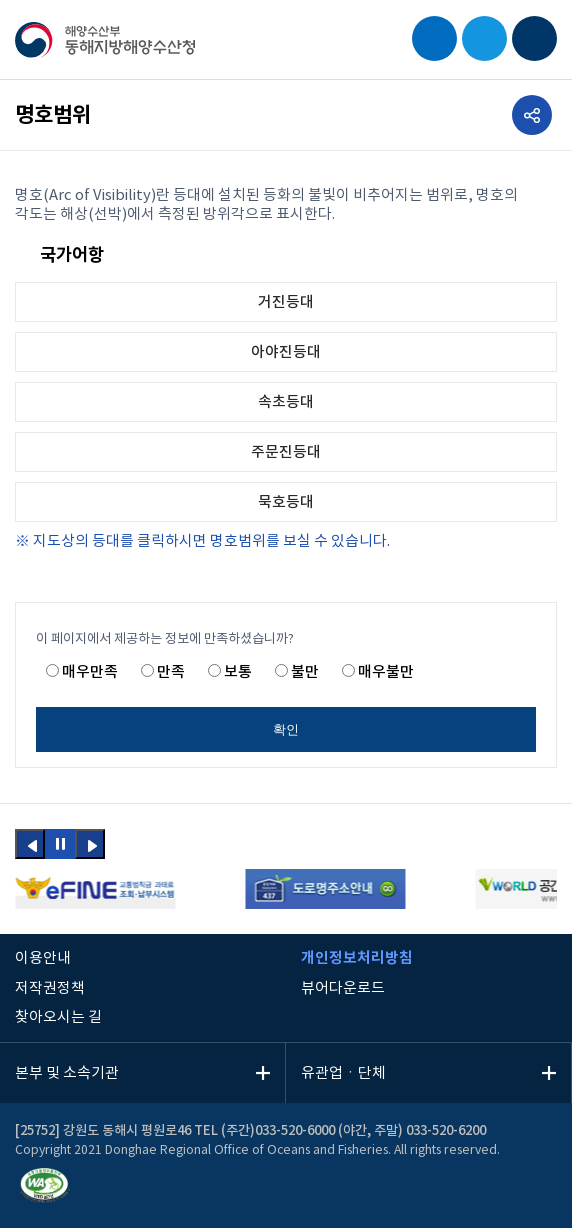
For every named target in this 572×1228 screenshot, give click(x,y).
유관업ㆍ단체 (343, 1073)
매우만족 (90, 672)
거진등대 (286, 302)
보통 (238, 672)
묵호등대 (286, 502)
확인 (286, 729)
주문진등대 (286, 452)
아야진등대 (286, 352)
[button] (30, 844)
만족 (171, 672)
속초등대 (286, 402)
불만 (305, 672)
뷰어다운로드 (343, 988)
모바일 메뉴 (534, 38)
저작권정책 (50, 988)
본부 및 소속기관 (67, 1073)
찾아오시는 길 (58, 1017)
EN (484, 38)
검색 (434, 38)
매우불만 (386, 672)
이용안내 (43, 958)
